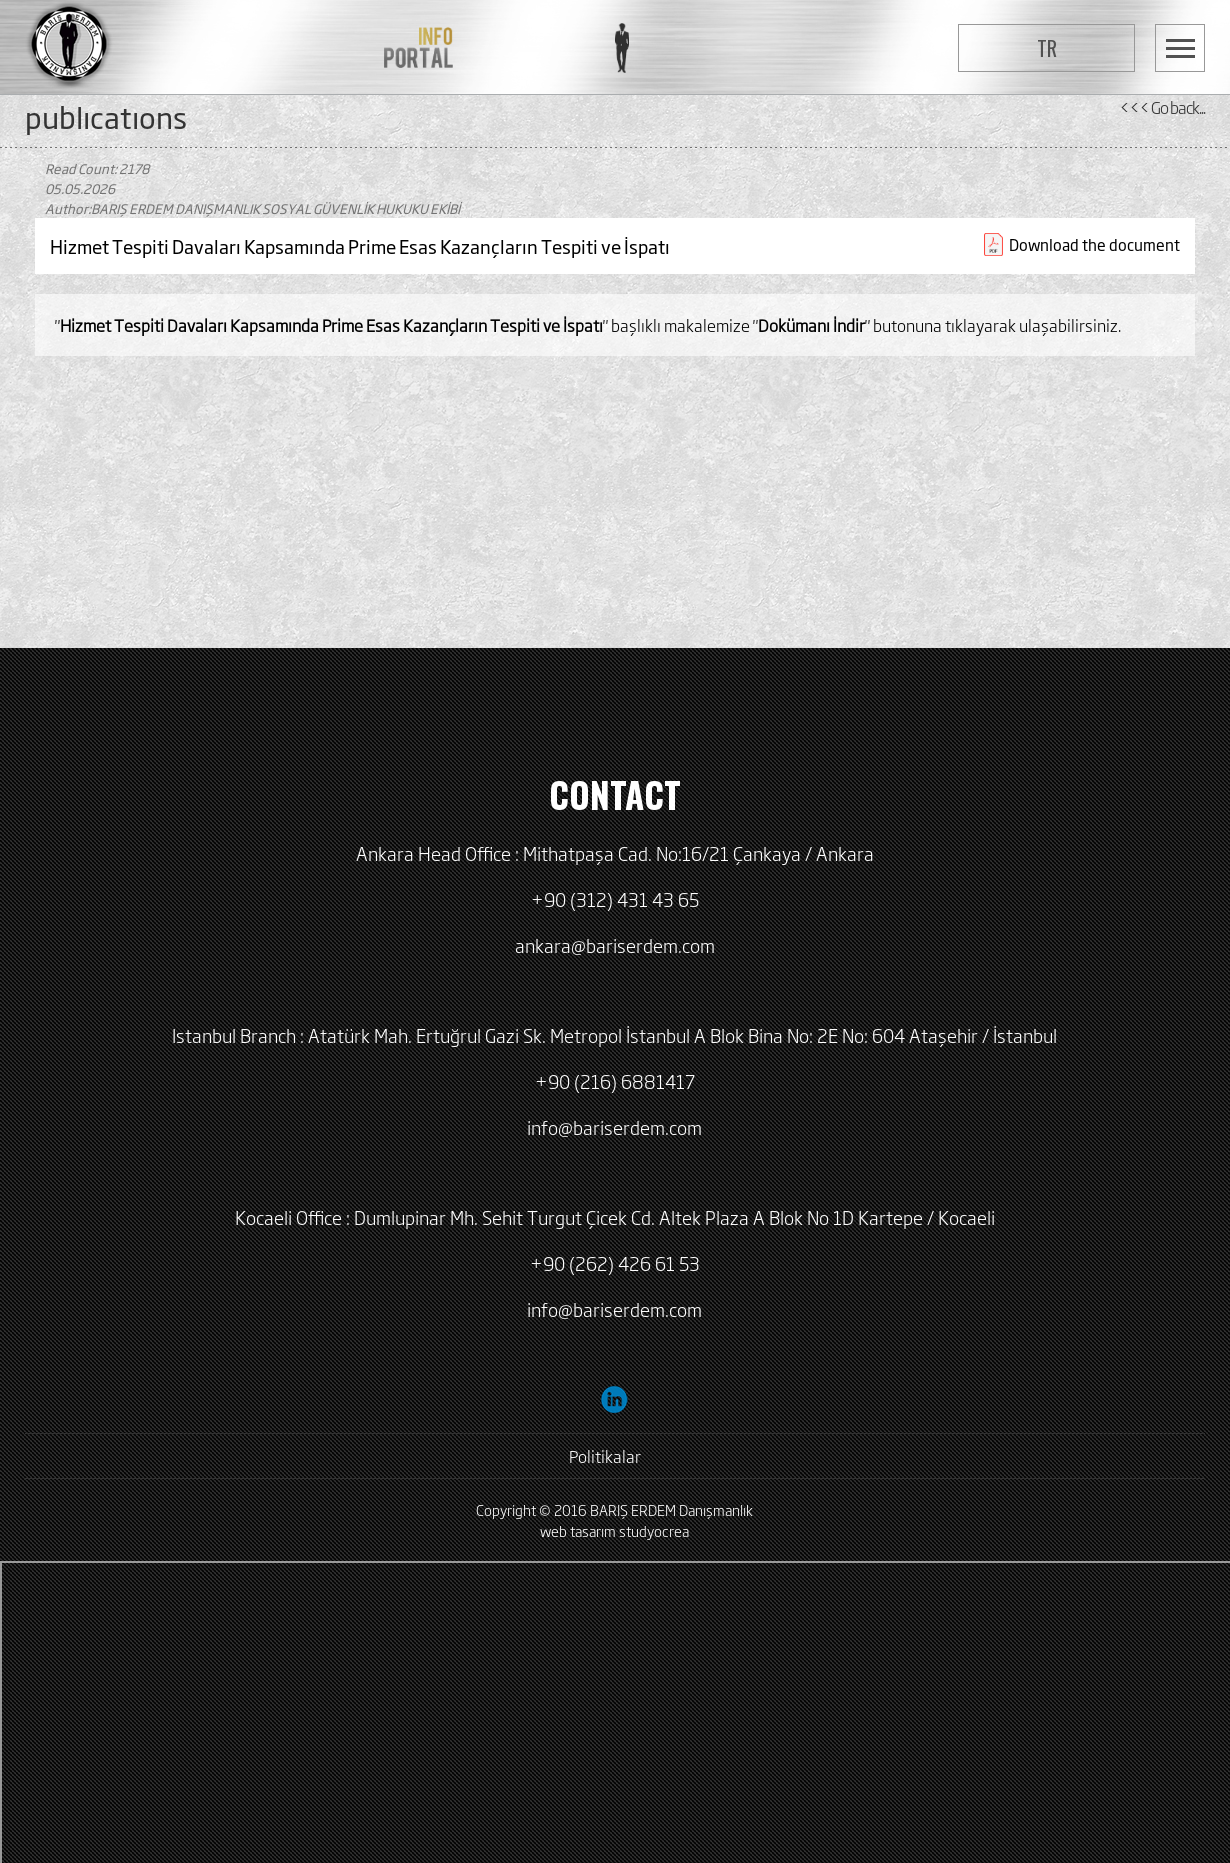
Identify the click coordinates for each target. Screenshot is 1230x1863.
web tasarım (578, 1530)
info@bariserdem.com (614, 1127)
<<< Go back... (1162, 107)
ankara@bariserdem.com (615, 945)
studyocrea (654, 1530)
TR (1047, 48)
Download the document (1094, 244)
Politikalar (605, 1456)
